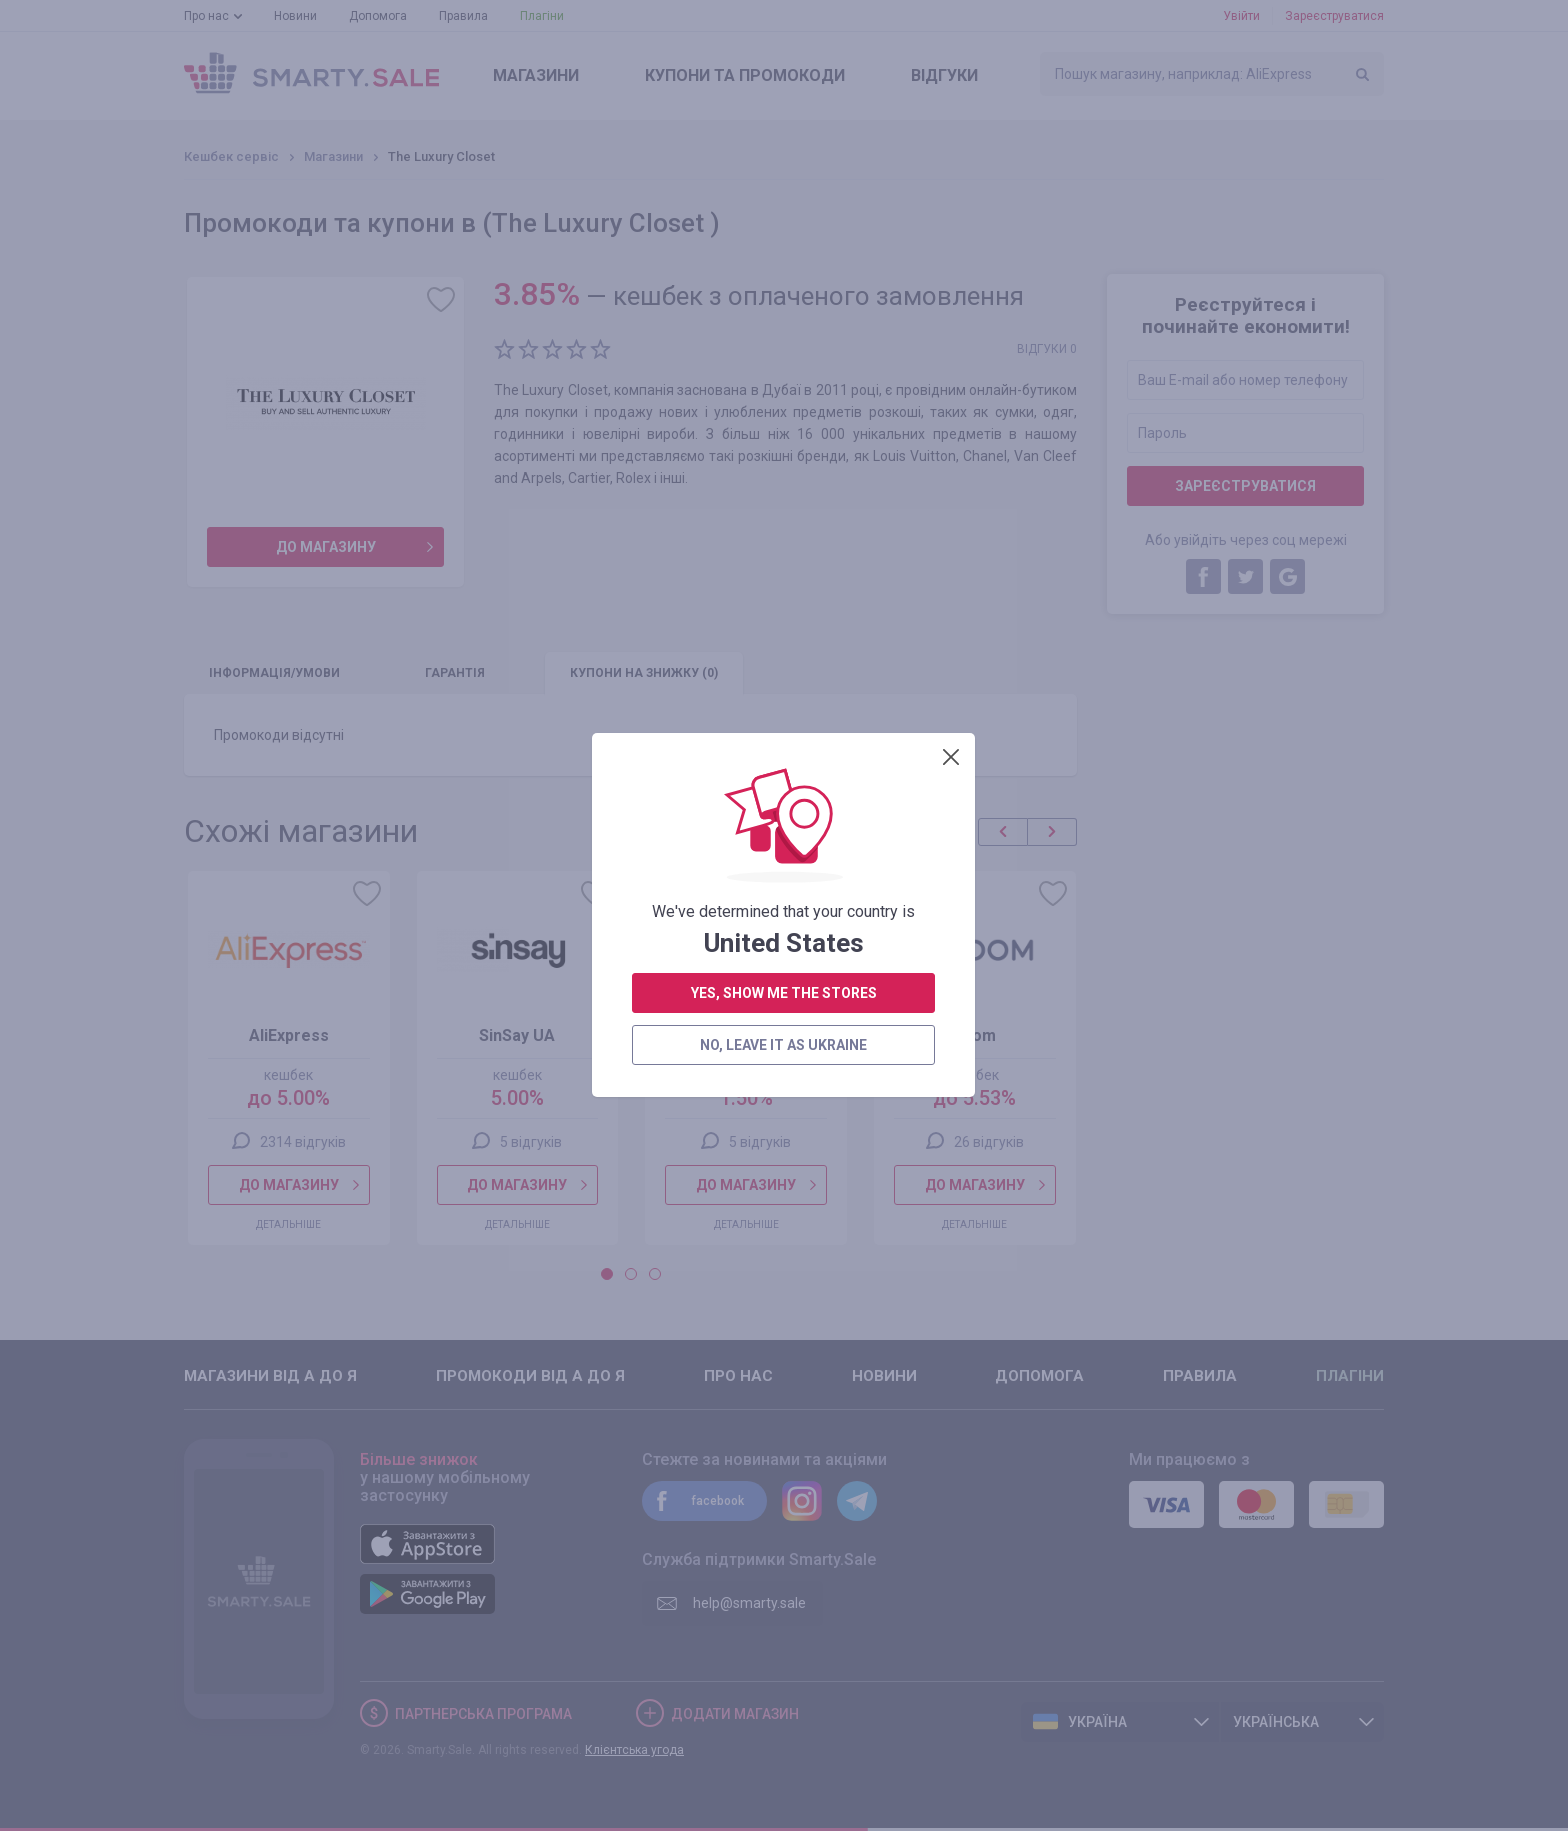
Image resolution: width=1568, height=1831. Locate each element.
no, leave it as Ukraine (783, 511)
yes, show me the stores (784, 459)
